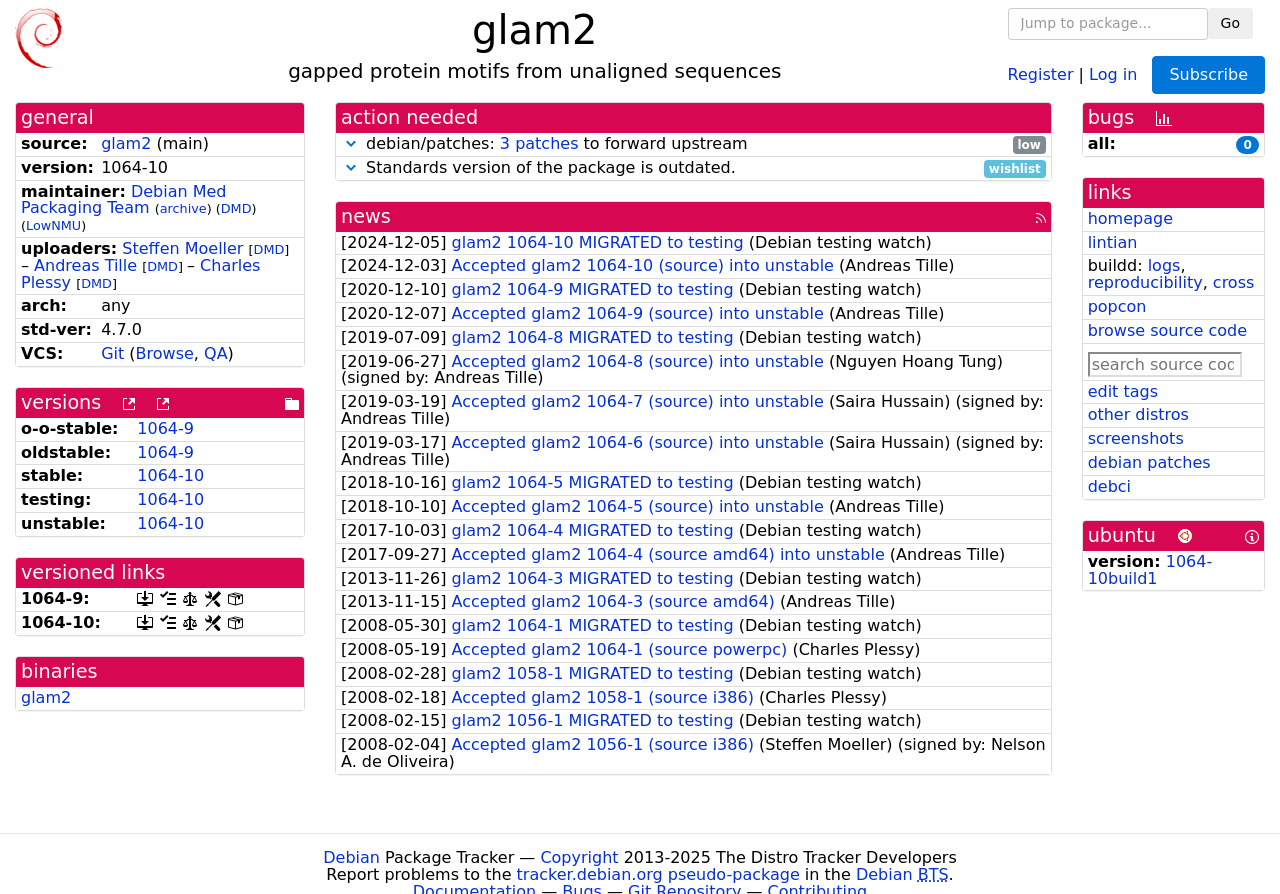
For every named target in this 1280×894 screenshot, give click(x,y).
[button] (351, 143)
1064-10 (170, 475)
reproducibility (1145, 282)
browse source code (1167, 330)
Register (1041, 73)
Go (1230, 23)
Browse (165, 353)
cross (1233, 282)
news (366, 216)
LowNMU (53, 225)
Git (112, 353)
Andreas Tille (85, 265)
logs (1164, 265)
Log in (1113, 73)
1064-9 (165, 428)
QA (216, 353)
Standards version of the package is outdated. (693, 168)
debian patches (1149, 462)
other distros (1138, 414)
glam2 (126, 143)
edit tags (1123, 391)
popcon (1117, 306)
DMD (236, 208)
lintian (1113, 242)
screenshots (1136, 438)
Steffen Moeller (182, 248)
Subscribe (1208, 74)
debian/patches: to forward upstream (693, 144)
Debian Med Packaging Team (124, 200)
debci (1109, 486)
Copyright (579, 857)
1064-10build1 (1150, 570)
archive (183, 208)
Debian (351, 857)
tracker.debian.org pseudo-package (658, 874)
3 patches (539, 143)
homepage (1130, 218)
